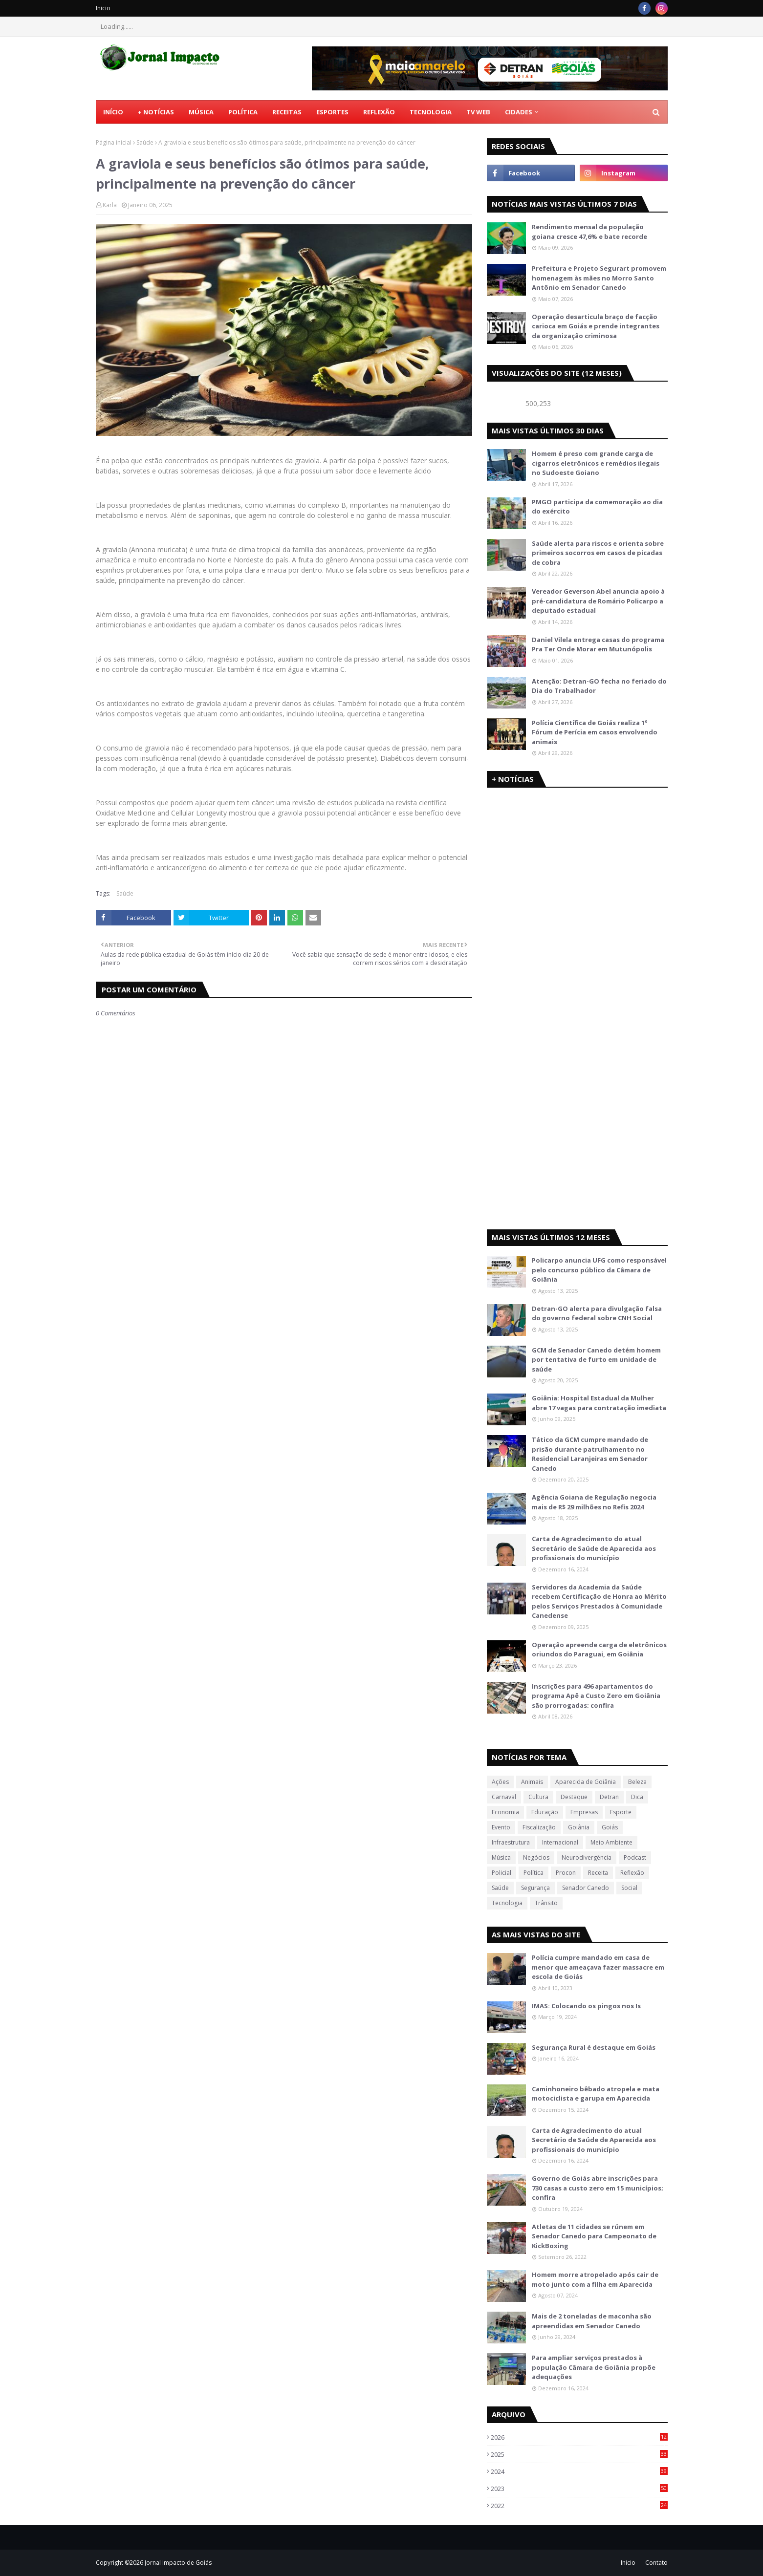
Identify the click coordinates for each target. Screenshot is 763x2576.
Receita (598, 1872)
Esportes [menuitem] (332, 111)
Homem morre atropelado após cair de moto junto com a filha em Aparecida (595, 2279)
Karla (110, 205)
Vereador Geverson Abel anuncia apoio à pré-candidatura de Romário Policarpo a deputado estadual (598, 601)
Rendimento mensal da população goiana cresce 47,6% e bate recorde (589, 231)
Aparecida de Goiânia (585, 1782)
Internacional (560, 1842)
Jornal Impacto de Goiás (178, 2562)
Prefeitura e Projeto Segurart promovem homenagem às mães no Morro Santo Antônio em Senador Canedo (599, 278)
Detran (609, 1797)
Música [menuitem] (201, 111)
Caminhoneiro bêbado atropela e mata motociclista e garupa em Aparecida (595, 2093)
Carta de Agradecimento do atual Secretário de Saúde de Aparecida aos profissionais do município (594, 1548)
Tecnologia (507, 1903)
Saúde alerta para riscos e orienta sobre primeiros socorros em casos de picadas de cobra (598, 553)
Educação (544, 1812)
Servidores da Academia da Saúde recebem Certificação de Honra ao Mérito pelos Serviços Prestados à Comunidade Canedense (599, 1601)
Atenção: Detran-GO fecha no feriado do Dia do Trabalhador (599, 686)
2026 (579, 2437)
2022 (579, 2505)
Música (501, 1857)
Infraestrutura (511, 1842)
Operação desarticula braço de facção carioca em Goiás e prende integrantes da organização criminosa (595, 326)
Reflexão (632, 1872)
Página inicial (113, 142)
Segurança (535, 1888)
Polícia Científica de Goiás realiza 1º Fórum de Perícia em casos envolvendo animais (594, 732)
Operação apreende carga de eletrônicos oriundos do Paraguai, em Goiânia (599, 1649)
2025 (579, 2454)
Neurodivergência (586, 1857)
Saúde (144, 142)
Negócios (536, 1857)
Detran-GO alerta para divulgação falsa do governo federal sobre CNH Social (597, 1313)
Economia (505, 1812)
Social (629, 1888)
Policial (501, 1872)
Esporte (621, 1812)
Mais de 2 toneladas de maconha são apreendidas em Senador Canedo (592, 2321)
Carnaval (504, 1797)
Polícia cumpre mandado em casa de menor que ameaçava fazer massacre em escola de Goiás (598, 1967)
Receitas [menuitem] (287, 111)
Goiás (610, 1827)
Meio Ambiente (611, 1842)
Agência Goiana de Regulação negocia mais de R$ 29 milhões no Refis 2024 (594, 1502)
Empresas (584, 1812)
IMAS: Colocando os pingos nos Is (586, 2005)
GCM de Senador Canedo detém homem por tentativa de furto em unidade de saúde (596, 1360)
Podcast (635, 1857)
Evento (501, 1827)
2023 (579, 2488)
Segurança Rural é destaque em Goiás (593, 2047)
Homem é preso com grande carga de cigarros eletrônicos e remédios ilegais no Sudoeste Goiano (595, 463)
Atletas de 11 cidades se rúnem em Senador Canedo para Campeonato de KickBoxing (594, 2236)
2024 (579, 2471)
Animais (532, 1782)
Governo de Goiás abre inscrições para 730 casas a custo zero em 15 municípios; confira (597, 2188)
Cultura (538, 1797)
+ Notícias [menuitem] (156, 111)
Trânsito (546, 1903)
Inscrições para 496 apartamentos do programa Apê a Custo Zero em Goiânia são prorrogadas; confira (596, 1696)
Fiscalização (539, 1827)
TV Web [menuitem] (478, 111)
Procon (566, 1872)
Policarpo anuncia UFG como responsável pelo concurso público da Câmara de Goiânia (599, 1270)
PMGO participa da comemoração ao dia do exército (597, 506)
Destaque (574, 1797)
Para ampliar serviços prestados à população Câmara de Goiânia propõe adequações (593, 2367)
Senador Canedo (585, 1888)
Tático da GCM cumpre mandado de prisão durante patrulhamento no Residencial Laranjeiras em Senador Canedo (590, 1454)
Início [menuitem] (113, 111)
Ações (500, 1782)
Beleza (637, 1782)
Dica (637, 1797)
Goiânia (578, 1827)
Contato (656, 2562)
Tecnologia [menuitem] (431, 111)
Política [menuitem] (243, 111)
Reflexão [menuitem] (379, 111)
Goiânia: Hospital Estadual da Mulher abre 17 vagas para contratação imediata (599, 1403)
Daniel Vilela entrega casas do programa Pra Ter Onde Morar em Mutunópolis (598, 644)
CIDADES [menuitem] (518, 111)
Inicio (103, 8)
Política (533, 1872)
